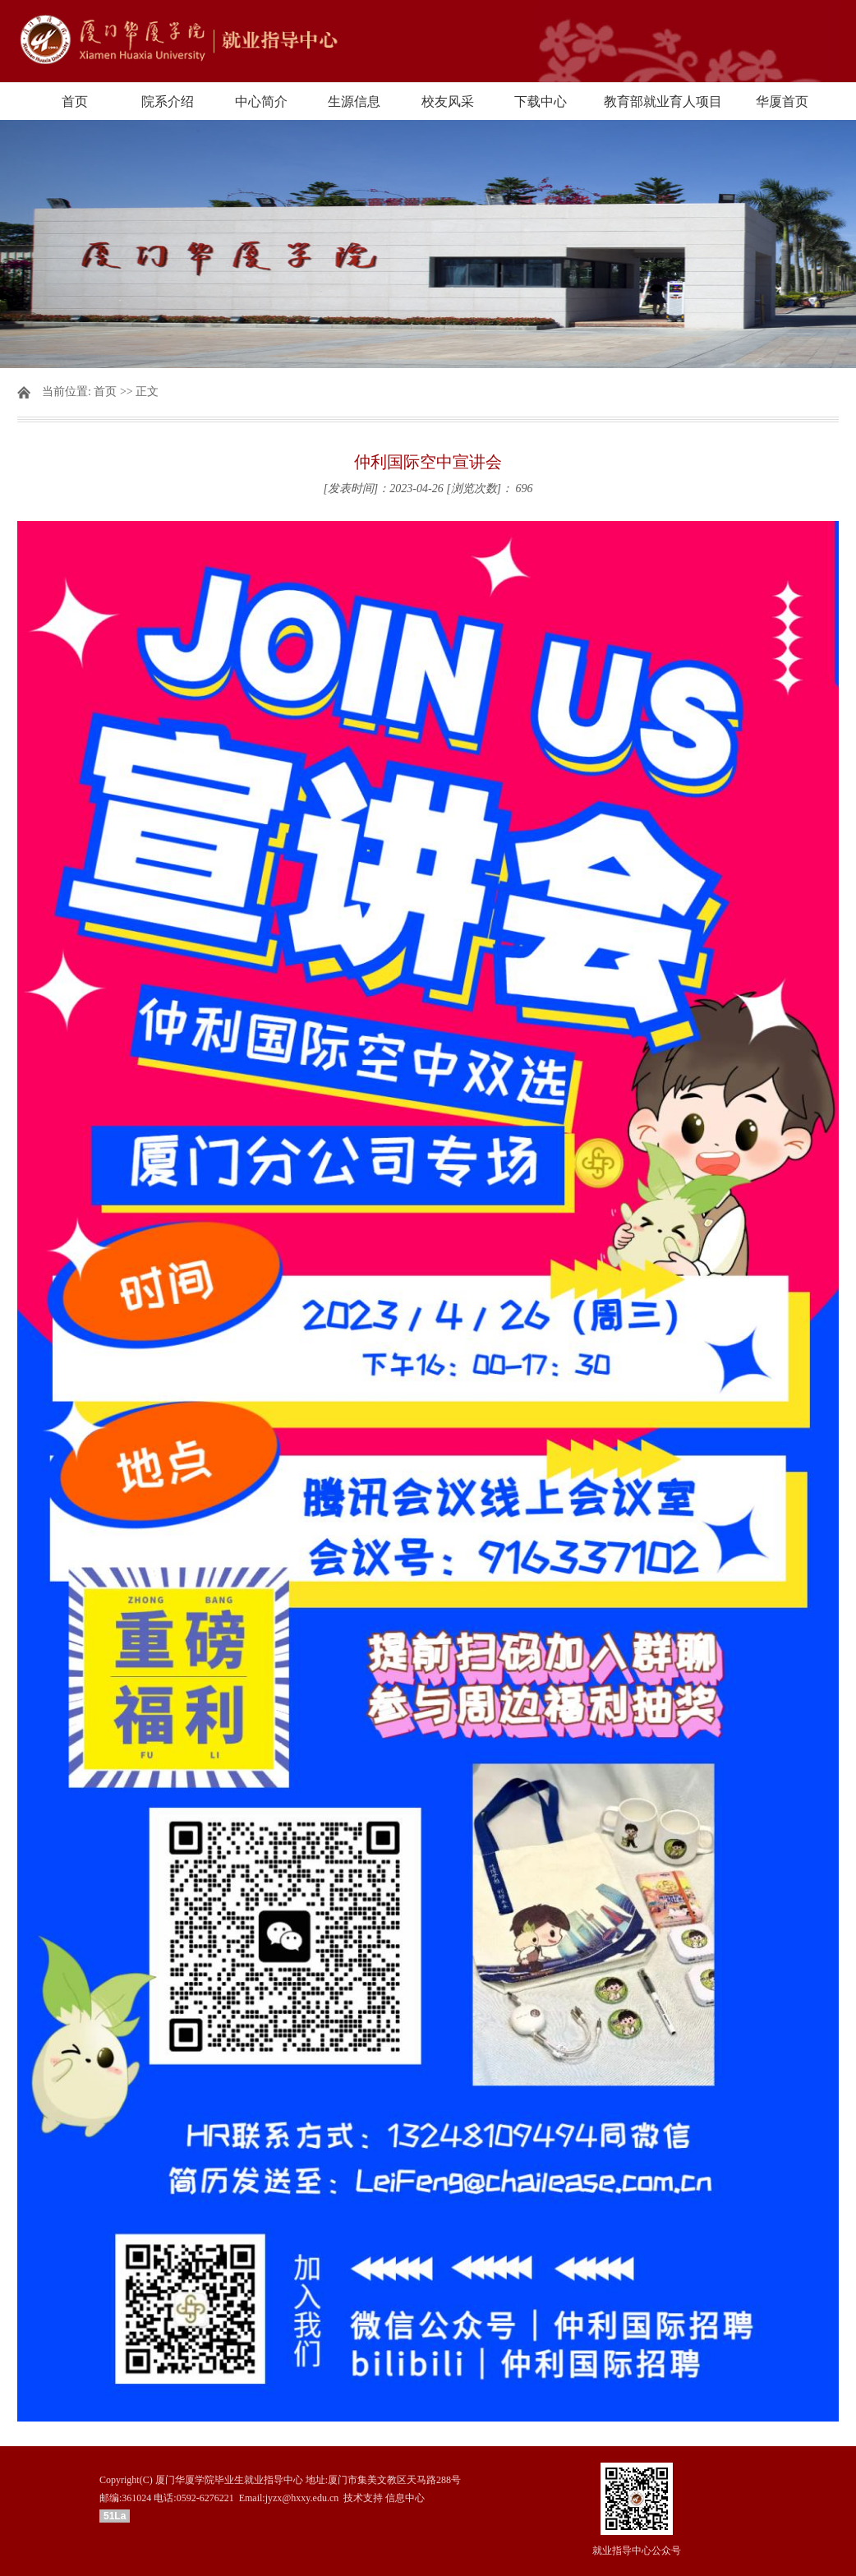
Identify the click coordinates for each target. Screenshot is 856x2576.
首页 (75, 101)
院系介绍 (167, 101)
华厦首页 (782, 101)
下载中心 (540, 101)
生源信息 (354, 101)
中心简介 (261, 101)
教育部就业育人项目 (663, 101)
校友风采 (447, 101)
